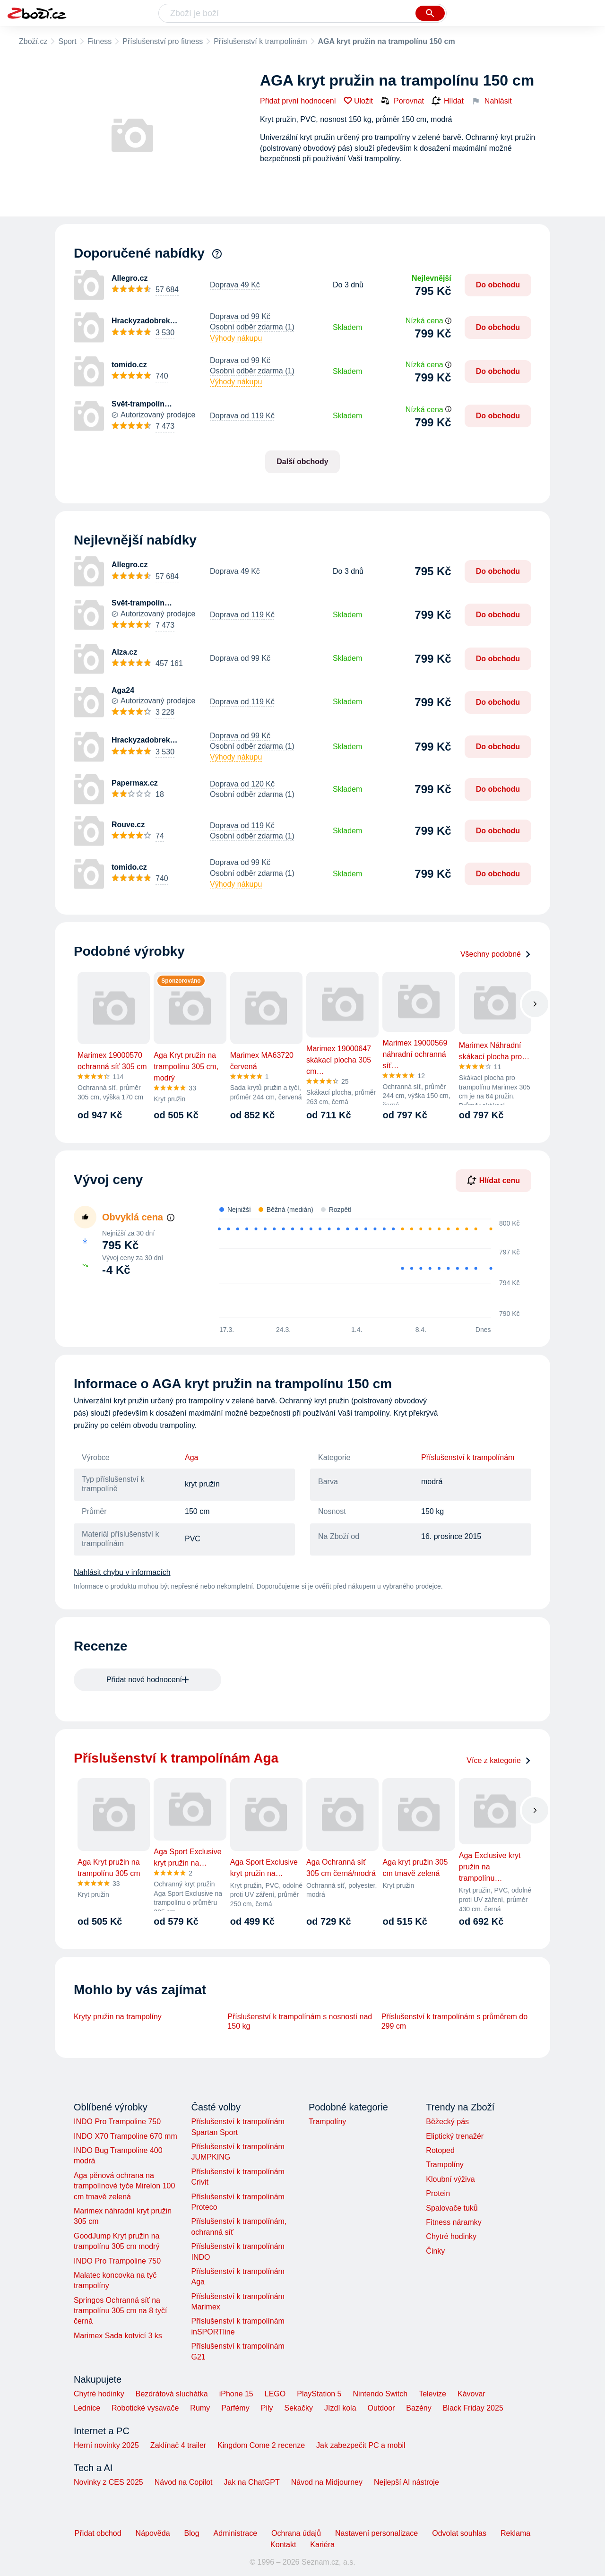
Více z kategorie (499, 1760)
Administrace (235, 2533)
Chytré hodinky (451, 2236)
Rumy (200, 2408)
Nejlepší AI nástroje (406, 2482)
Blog (191, 2533)
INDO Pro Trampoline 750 (117, 2122)
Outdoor (381, 2408)
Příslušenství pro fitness (162, 41)
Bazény (418, 2408)
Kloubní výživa (450, 2179)
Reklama (515, 2533)
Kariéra (322, 2545)
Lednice (87, 2408)
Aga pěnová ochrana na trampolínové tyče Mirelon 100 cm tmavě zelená (124, 2186)
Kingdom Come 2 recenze (261, 2445)
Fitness (99, 41)
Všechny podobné (495, 954)
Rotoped (440, 2150)
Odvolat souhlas (459, 2533)
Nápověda (153, 2533)
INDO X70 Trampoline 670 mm (125, 2136)
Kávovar (471, 2394)
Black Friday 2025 (473, 2408)
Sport (67, 41)
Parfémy (235, 2408)
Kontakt (283, 2545)
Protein (438, 2193)
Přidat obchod (98, 2533)
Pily (267, 2408)
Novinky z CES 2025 (108, 2482)
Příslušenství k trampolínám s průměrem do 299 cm (454, 2021)
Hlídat (448, 101)
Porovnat (402, 100)
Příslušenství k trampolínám (260, 41)
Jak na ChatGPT (251, 2482)
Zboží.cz (33, 41)
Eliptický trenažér (455, 2136)
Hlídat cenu (493, 1180)
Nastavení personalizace (376, 2533)
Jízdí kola (340, 2408)
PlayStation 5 (319, 2394)
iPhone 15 (236, 2394)
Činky (435, 2251)
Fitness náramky (453, 2222)
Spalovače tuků (451, 2208)
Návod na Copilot (184, 2482)
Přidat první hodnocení (298, 101)
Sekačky (298, 2408)
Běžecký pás (447, 2122)
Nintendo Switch (380, 2394)
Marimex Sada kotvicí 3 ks (118, 2336)
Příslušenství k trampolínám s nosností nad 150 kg (299, 2021)
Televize (432, 2394)
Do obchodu (498, 285)
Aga (191, 1457)
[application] (363, 1269)
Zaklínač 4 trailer (178, 2445)
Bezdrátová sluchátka (172, 2394)
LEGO (275, 2394)
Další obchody (302, 462)
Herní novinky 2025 (106, 2445)
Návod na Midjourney (327, 2482)
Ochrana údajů (296, 2533)
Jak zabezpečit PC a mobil (361, 2445)
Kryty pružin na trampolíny (118, 2017)
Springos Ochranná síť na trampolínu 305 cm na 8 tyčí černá (120, 2310)
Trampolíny (327, 2122)
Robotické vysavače (145, 2408)
